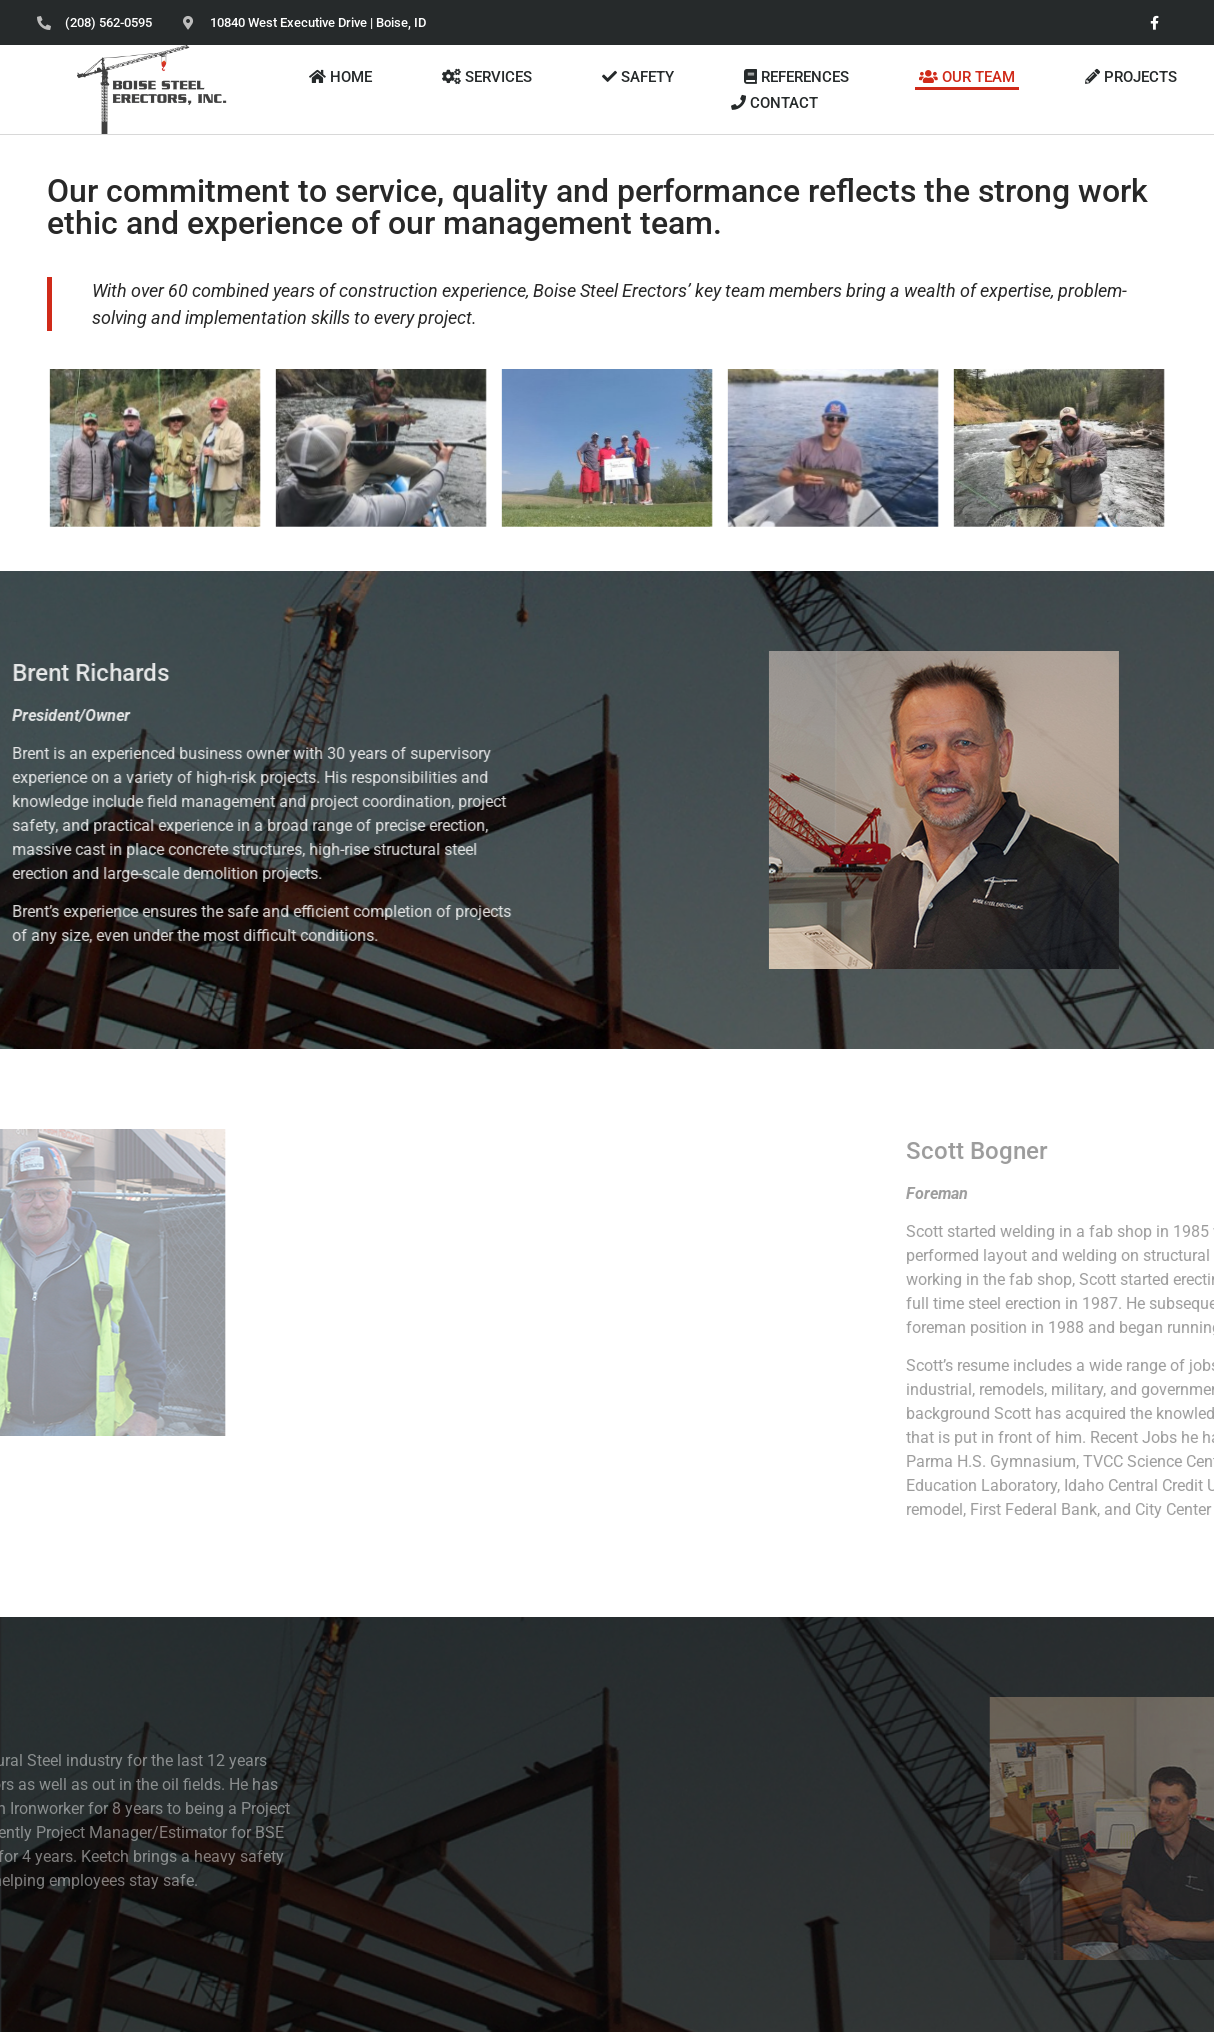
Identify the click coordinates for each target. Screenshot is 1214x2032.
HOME (340, 77)
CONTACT (774, 103)
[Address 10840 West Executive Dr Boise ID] (305, 23)
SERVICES (487, 77)
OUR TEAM (967, 77)
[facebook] (1154, 22)
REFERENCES (796, 77)
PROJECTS (1131, 77)
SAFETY (638, 77)
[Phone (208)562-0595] (94, 23)
